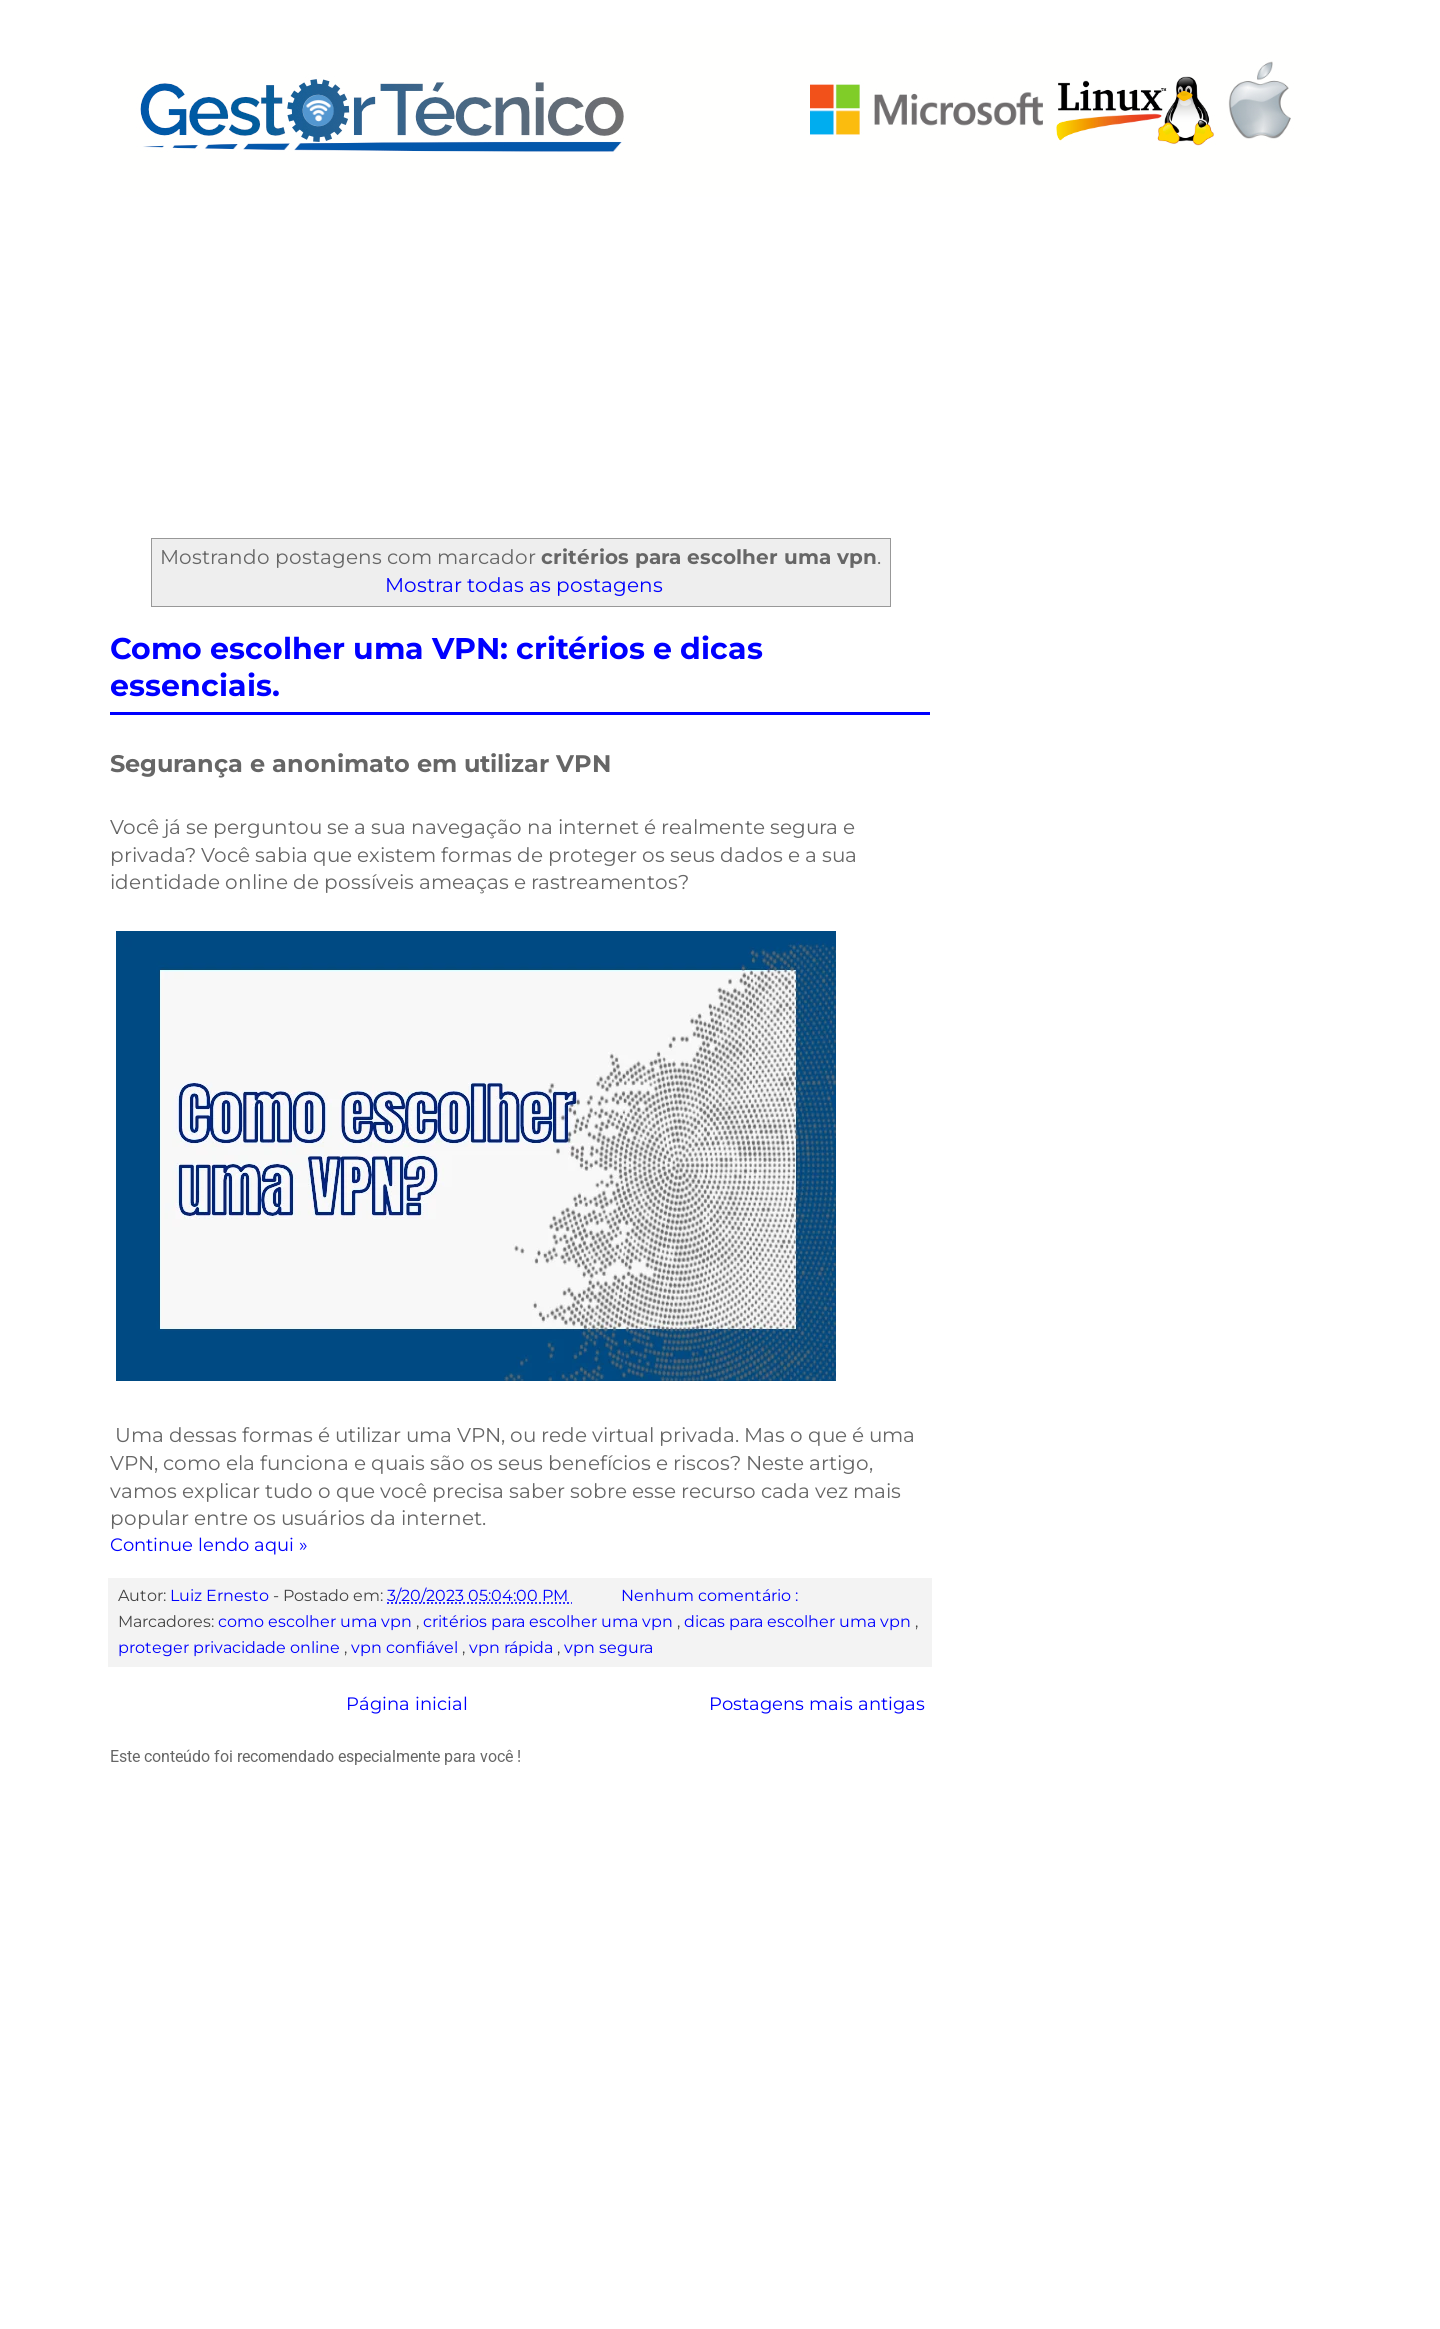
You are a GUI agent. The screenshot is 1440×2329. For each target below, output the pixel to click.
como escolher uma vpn (317, 1621)
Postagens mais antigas (817, 1704)
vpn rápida (513, 1647)
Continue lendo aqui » (209, 1545)
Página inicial (407, 1704)
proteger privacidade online (231, 1647)
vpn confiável (406, 1647)
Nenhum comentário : (711, 1595)
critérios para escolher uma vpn (550, 1621)
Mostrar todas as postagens (524, 585)
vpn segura (608, 1647)
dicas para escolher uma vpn (799, 1621)
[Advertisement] (720, 347)
